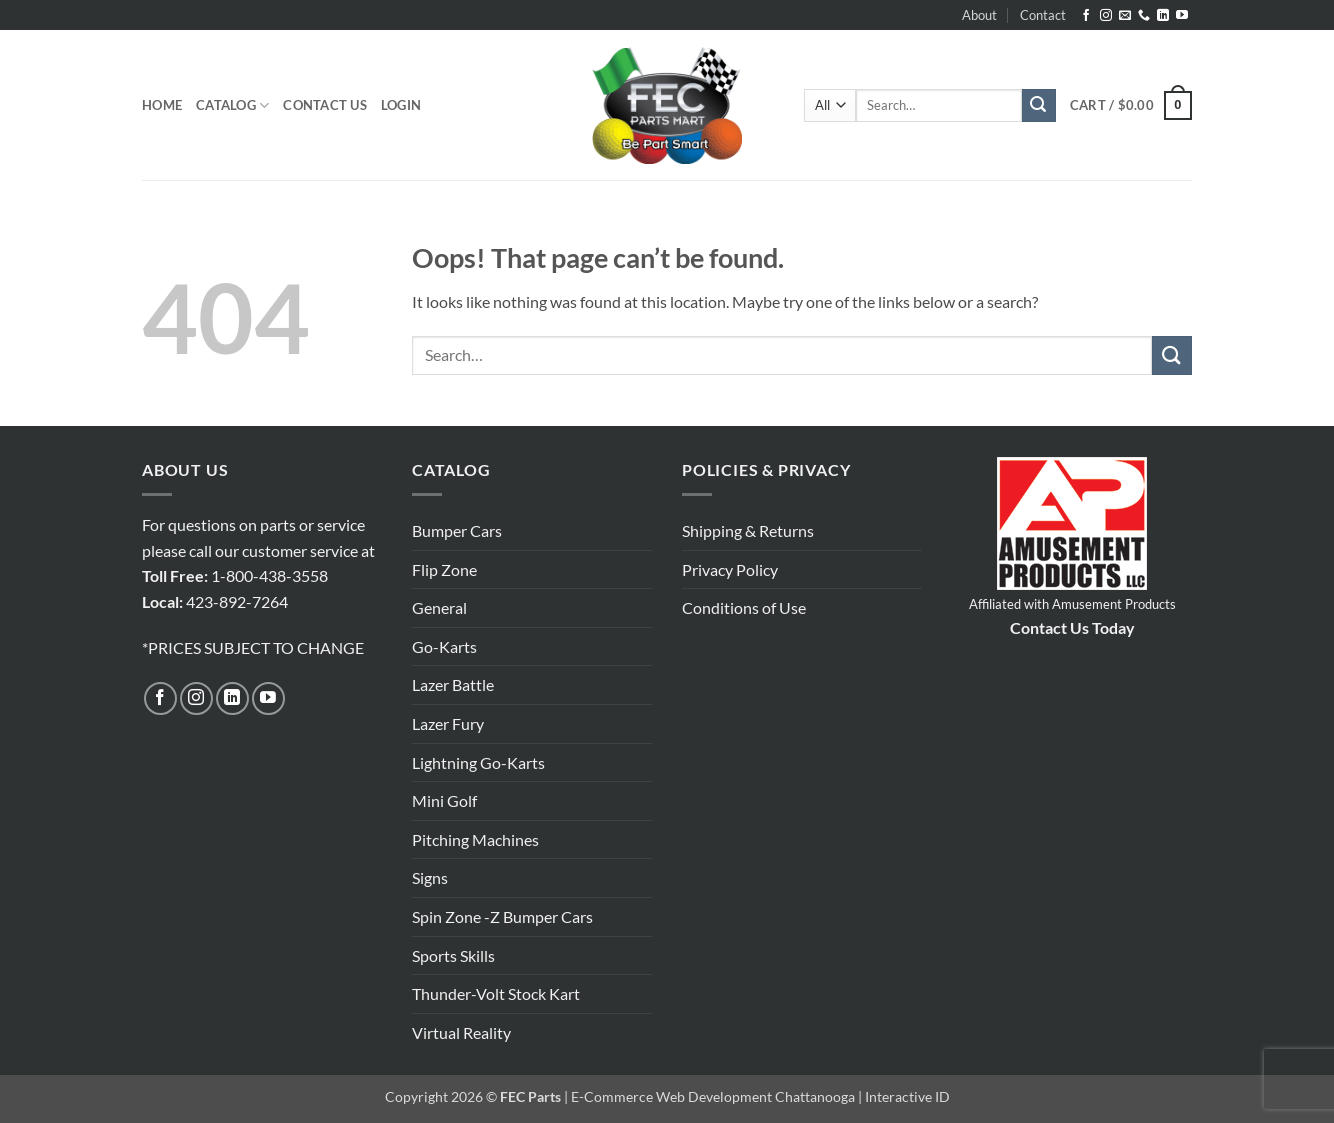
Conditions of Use (744, 607)
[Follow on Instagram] (1106, 16)
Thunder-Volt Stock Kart (496, 993)
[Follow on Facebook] (1086, 16)
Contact (1043, 15)
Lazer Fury (448, 723)
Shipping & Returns (748, 530)
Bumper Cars (457, 530)
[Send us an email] (1125, 16)
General (439, 607)
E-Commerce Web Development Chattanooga (713, 1096)
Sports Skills (453, 955)
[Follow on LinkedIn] (1163, 16)
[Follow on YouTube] (1182, 16)
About (979, 15)
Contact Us (325, 105)
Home (162, 105)
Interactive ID (907, 1096)
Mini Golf (444, 800)
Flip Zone (444, 569)
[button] (401, 105)
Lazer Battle (453, 684)
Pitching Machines (475, 839)
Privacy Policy (730, 569)
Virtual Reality (461, 1032)
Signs (430, 877)
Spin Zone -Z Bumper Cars (502, 916)
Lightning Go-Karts (478, 762)
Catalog (232, 105)
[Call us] (1144, 16)
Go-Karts (444, 646)
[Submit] (1039, 106)
